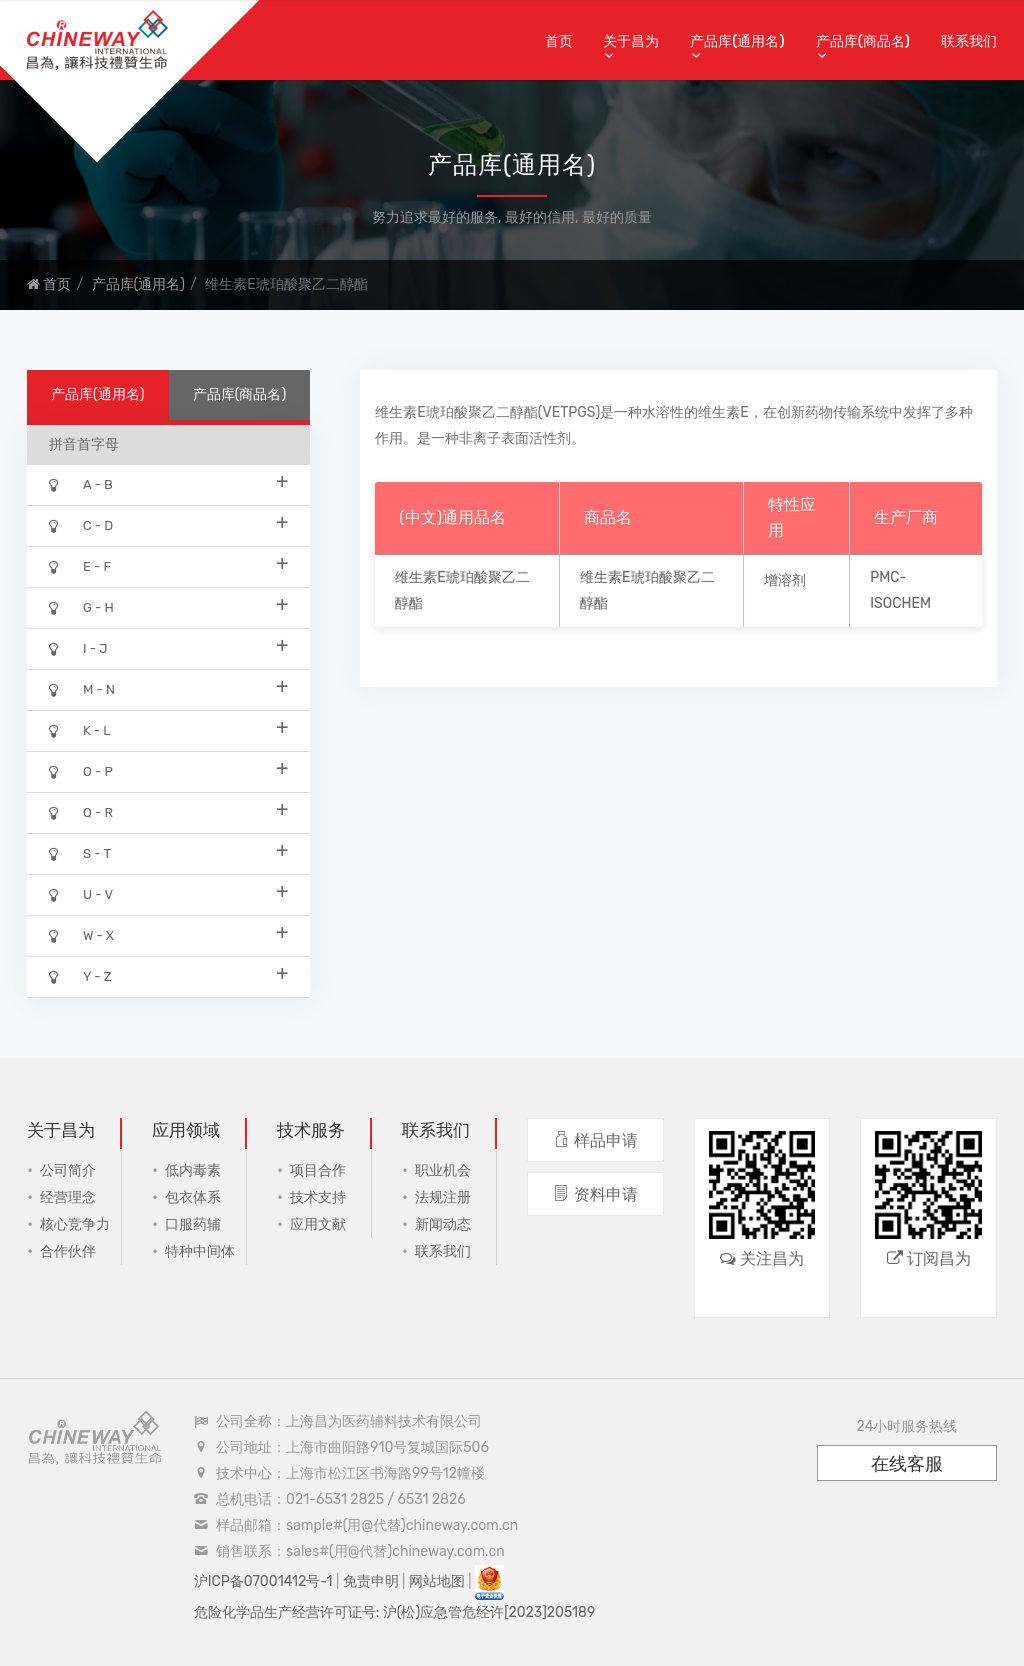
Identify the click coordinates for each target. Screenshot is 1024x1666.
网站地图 (437, 1581)
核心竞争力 (75, 1224)
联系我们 (969, 41)
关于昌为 (631, 41)
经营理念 (68, 1197)
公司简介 (68, 1170)
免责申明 (371, 1581)
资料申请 (595, 1194)
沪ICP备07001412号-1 (263, 1581)
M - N (168, 688)
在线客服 (907, 1464)
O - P (168, 770)
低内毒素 (193, 1170)
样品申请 (595, 1140)
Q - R (168, 811)
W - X (168, 934)
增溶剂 (785, 580)
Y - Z (168, 975)
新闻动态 (443, 1224)
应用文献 (318, 1224)
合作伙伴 (68, 1251)
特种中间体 (200, 1251)
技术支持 (318, 1197)
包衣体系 (193, 1197)
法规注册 (443, 1197)
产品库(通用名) (737, 41)
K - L (168, 729)
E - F (168, 565)
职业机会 (443, 1170)
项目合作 (318, 1170)
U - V (168, 893)
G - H (168, 606)
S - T (168, 852)
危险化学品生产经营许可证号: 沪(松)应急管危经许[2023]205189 (395, 1612)
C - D (168, 524)
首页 (559, 41)
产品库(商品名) (863, 41)
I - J (168, 647)
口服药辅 (193, 1224)
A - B (168, 483)
